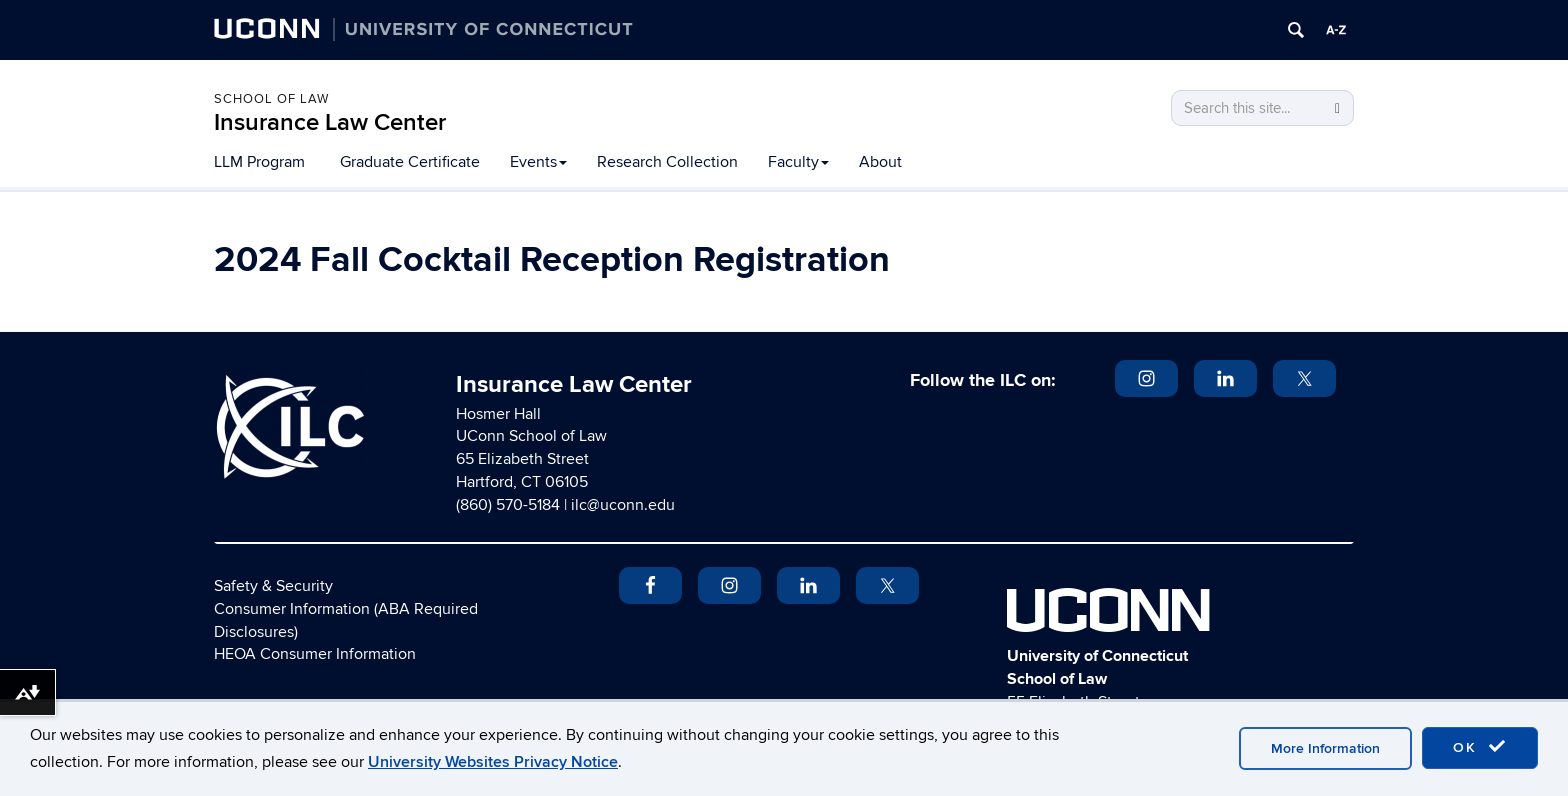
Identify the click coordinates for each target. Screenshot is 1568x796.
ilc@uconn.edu (623, 505)
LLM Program (259, 162)
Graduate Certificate (410, 162)
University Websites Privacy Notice (493, 762)
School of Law (271, 99)
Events (538, 162)
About (880, 162)
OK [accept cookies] (1480, 747)
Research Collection (667, 162)
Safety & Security (273, 586)
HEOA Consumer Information (315, 654)
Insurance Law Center (330, 122)
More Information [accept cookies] (1325, 748)
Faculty (798, 162)
